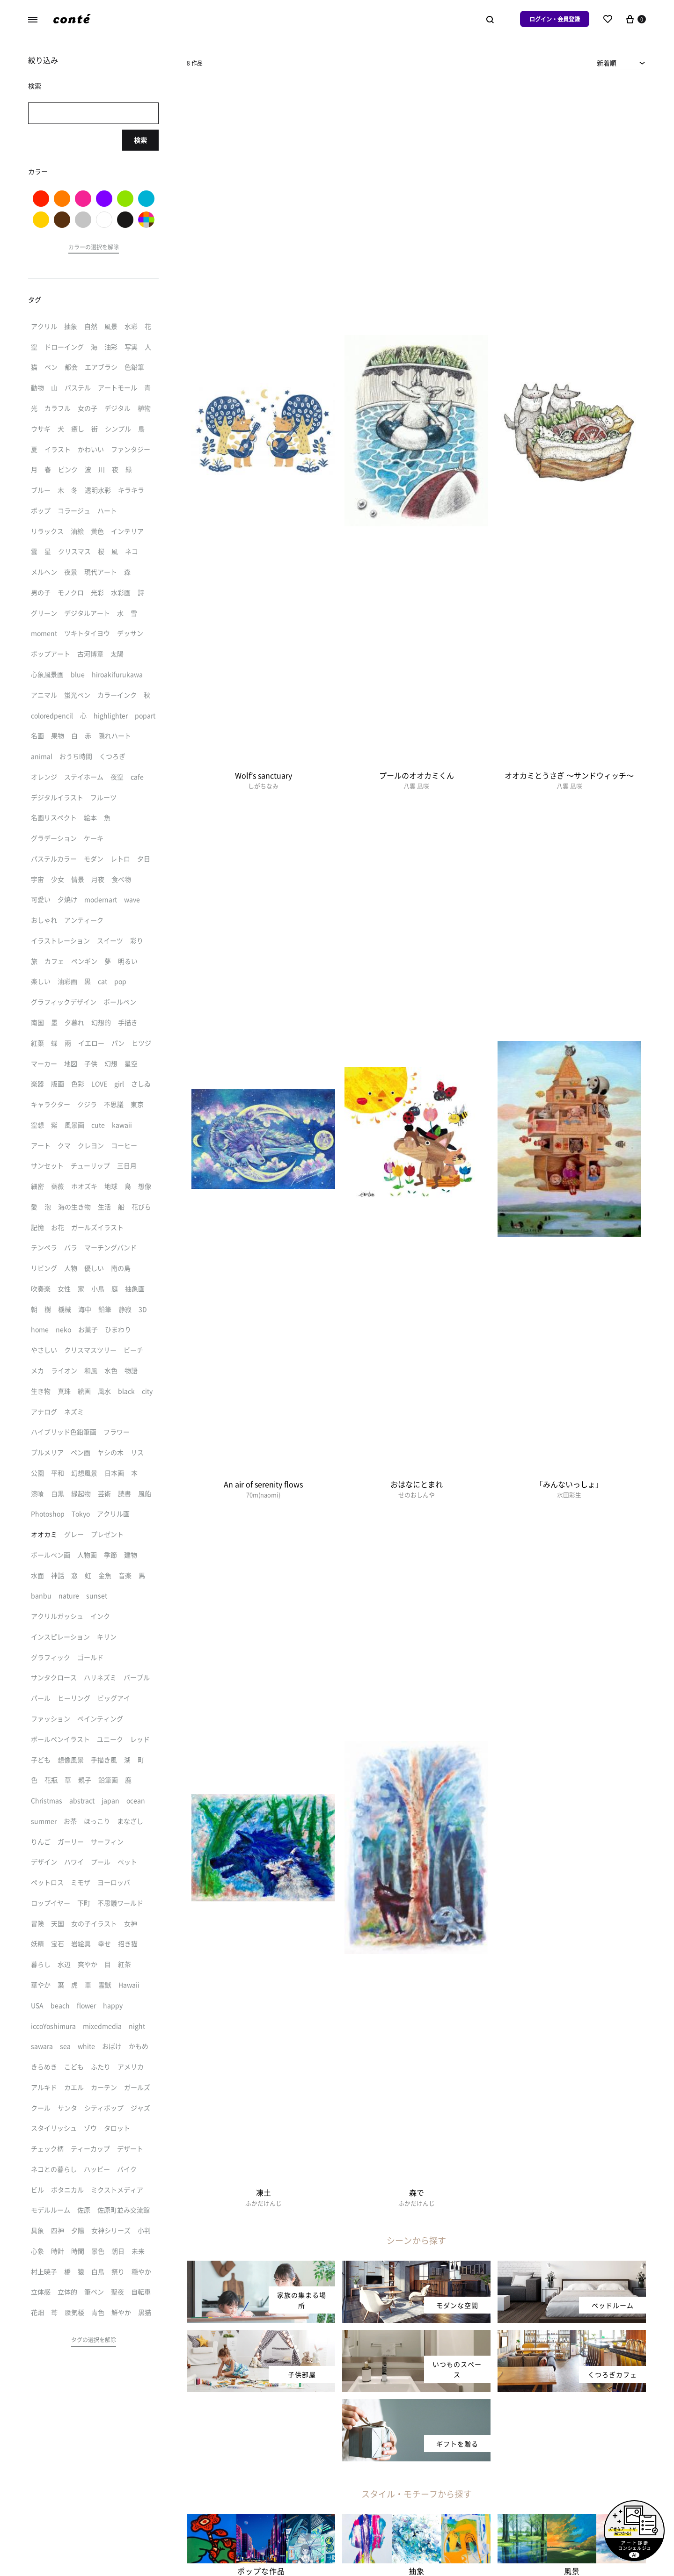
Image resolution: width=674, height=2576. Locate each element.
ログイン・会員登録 (554, 19)
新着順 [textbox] (606, 62)
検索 (140, 140)
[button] (93, 248)
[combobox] (621, 62)
